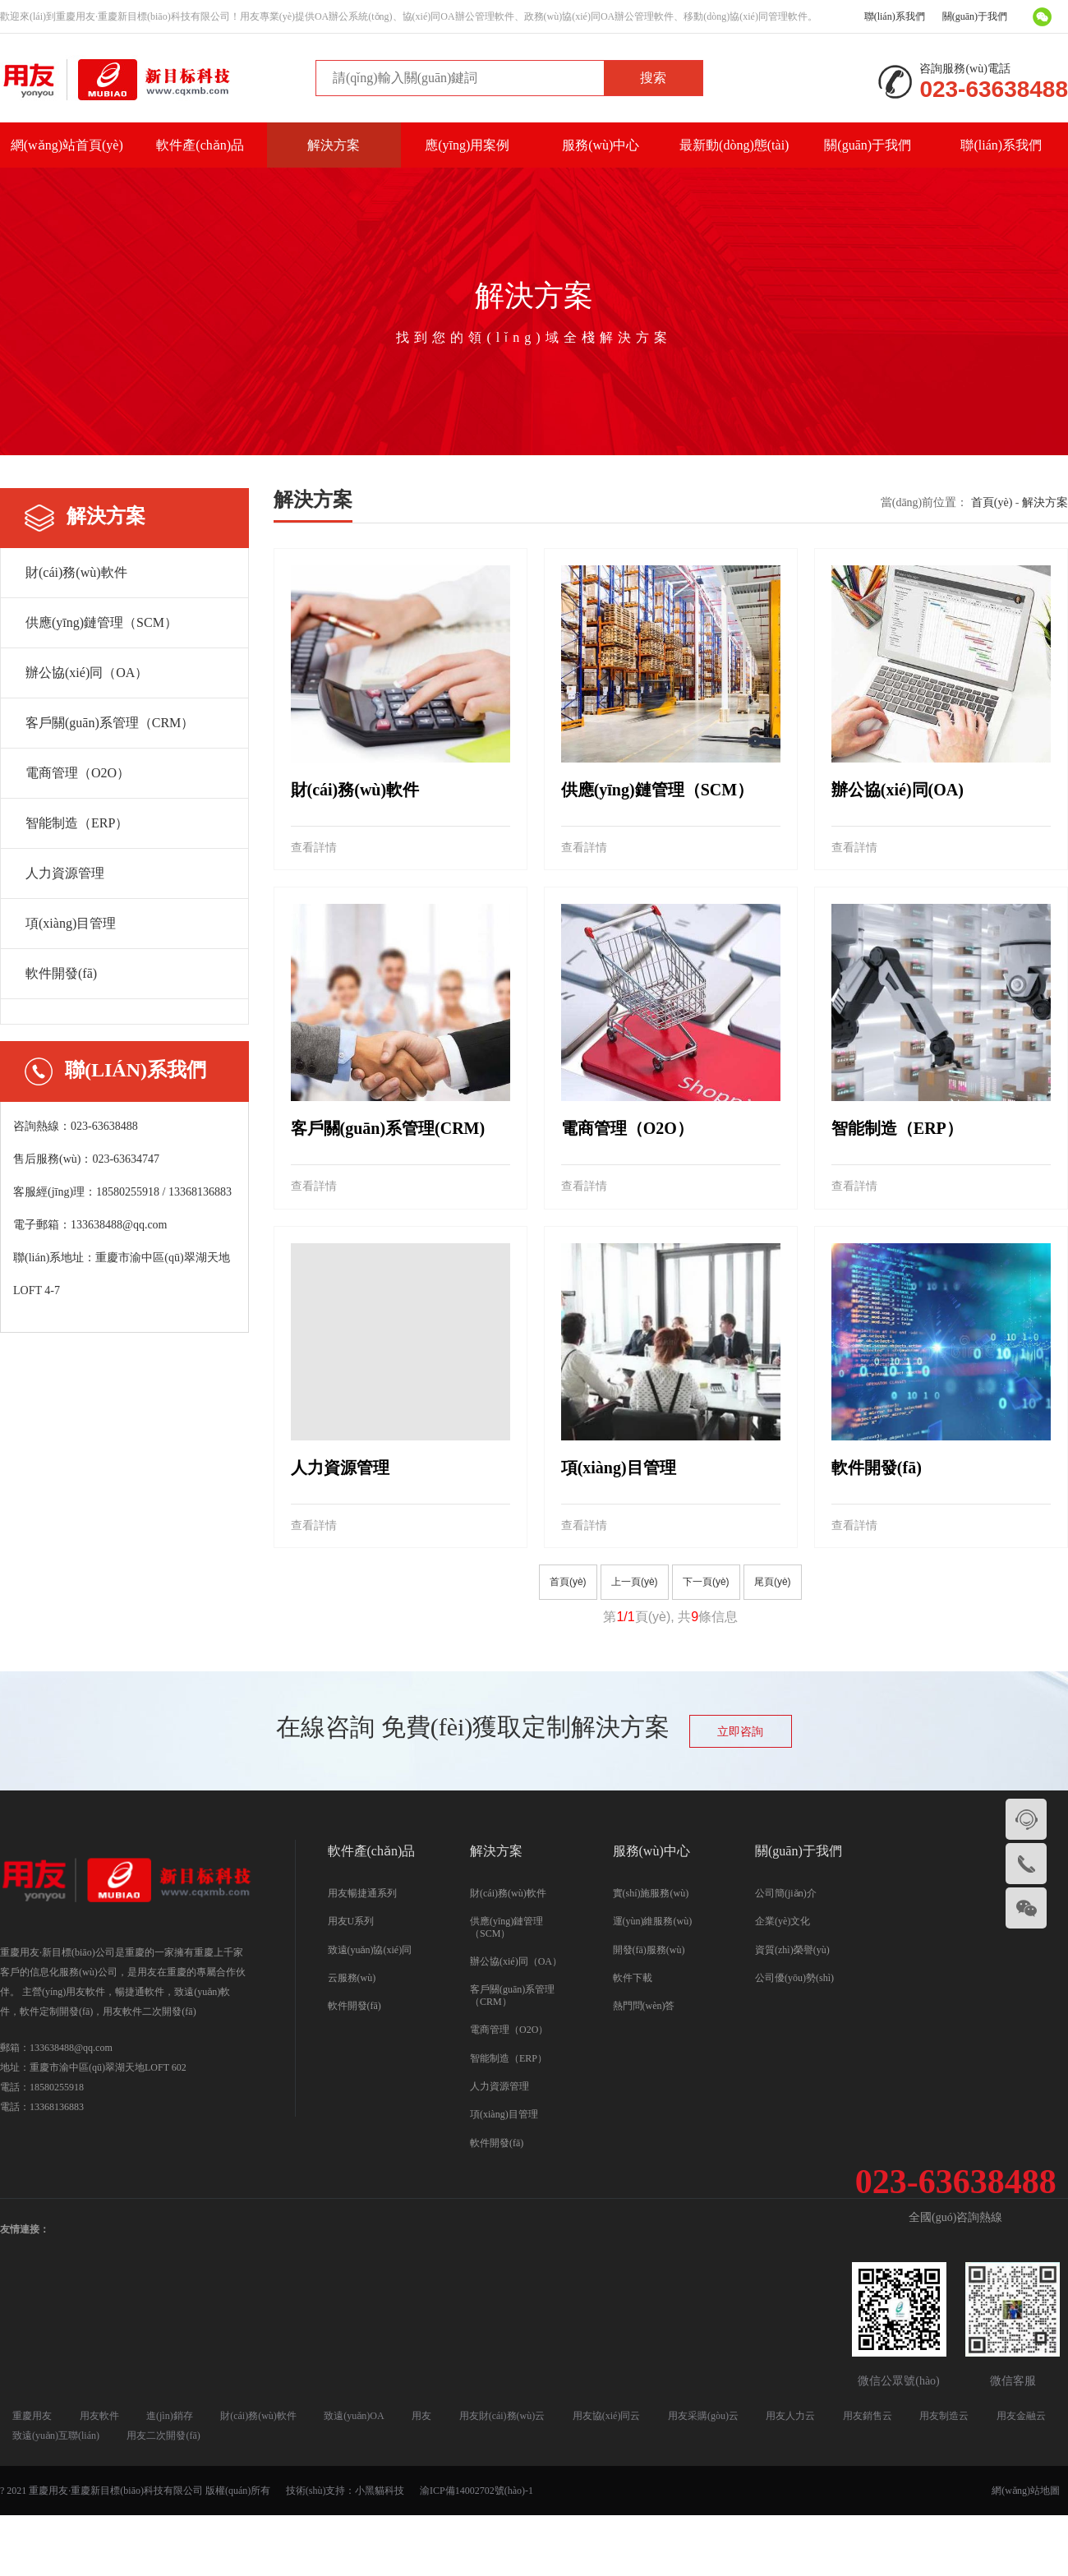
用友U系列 (351, 1921)
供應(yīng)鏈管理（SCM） (101, 622)
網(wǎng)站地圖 (1026, 2490)
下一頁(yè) (706, 1582)
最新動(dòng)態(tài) (734, 145)
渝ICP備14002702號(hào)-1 (476, 2490)
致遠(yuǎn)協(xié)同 (370, 1950)
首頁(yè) (992, 502)
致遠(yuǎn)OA (354, 2416)
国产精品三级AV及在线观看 (534, 2535)
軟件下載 (632, 1978)
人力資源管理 (64, 873)
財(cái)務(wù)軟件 (76, 572)
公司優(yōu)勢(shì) (794, 1978)
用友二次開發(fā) (163, 2435)
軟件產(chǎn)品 (200, 145)
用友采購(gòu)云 (703, 2416)
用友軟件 (99, 2416)
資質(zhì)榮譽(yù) (792, 1950)
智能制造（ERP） (76, 823)
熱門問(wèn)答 (644, 2005)
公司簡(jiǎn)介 (786, 1893)
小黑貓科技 (379, 2490)
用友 (421, 2416)
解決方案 (333, 145)
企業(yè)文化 (782, 1921)
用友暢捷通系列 (362, 1893)
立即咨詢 (740, 1732)
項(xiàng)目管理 (70, 923)
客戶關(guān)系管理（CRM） (109, 723)
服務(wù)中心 (600, 145)
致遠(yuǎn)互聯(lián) (55, 2435)
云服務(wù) (352, 1978)
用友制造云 (944, 2416)
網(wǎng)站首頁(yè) (67, 145)
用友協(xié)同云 (607, 2416)
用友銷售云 (867, 2416)
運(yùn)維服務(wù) (653, 1921)
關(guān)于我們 (974, 16)
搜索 (653, 78)
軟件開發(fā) (61, 973)
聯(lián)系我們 (894, 16)
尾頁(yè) (772, 1582)
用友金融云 (1021, 2416)
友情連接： (24, 2229)
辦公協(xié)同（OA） (86, 673)
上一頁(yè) (634, 1582)
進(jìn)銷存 (169, 2416)
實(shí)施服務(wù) (651, 1893)
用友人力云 (790, 2416)
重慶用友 (32, 2416)
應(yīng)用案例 (467, 145)
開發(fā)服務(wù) (649, 1950)
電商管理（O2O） (77, 773)
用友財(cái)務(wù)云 (502, 2416)
